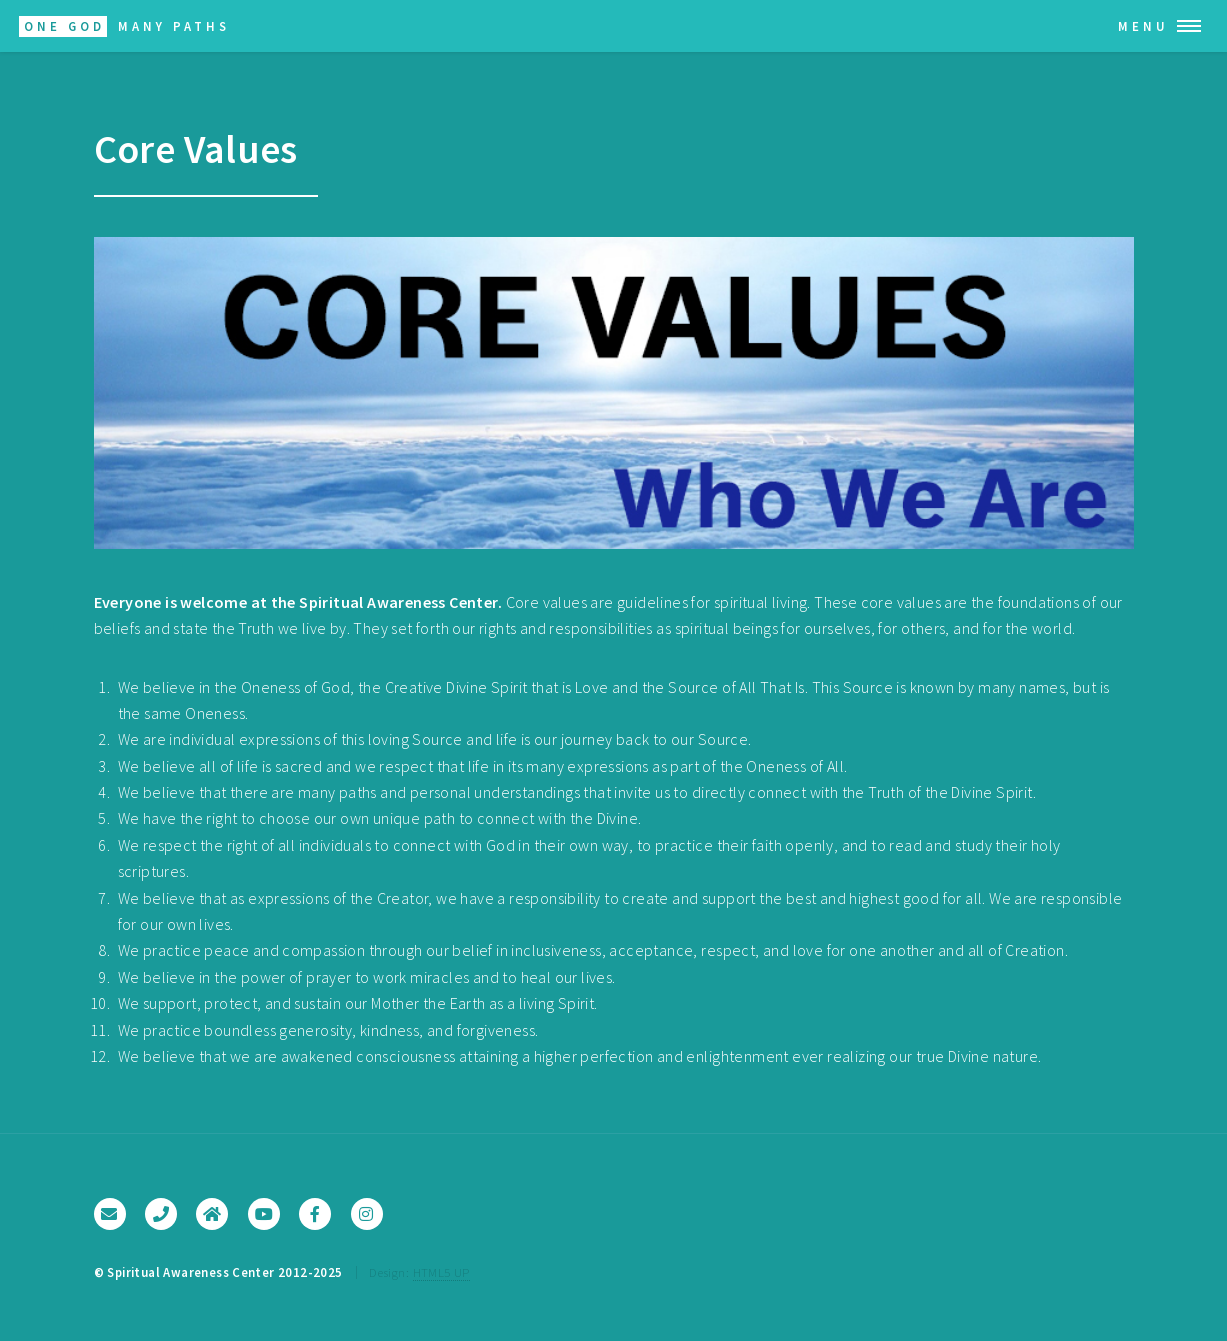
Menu (1143, 26)
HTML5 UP (441, 1272)
